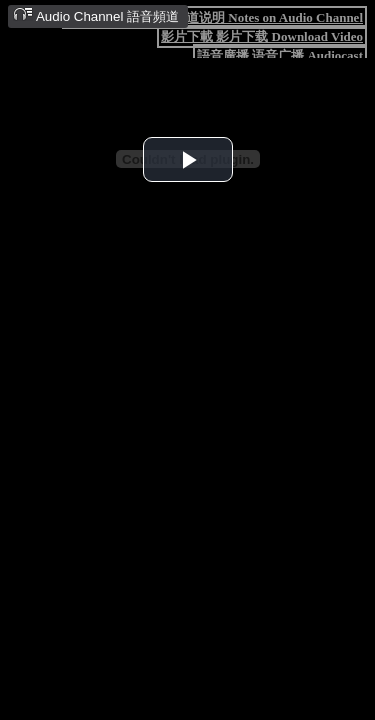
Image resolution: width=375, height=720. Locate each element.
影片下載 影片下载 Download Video (262, 36)
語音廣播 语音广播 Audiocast (280, 55)
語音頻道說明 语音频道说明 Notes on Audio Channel (214, 17)
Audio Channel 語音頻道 (96, 15)
